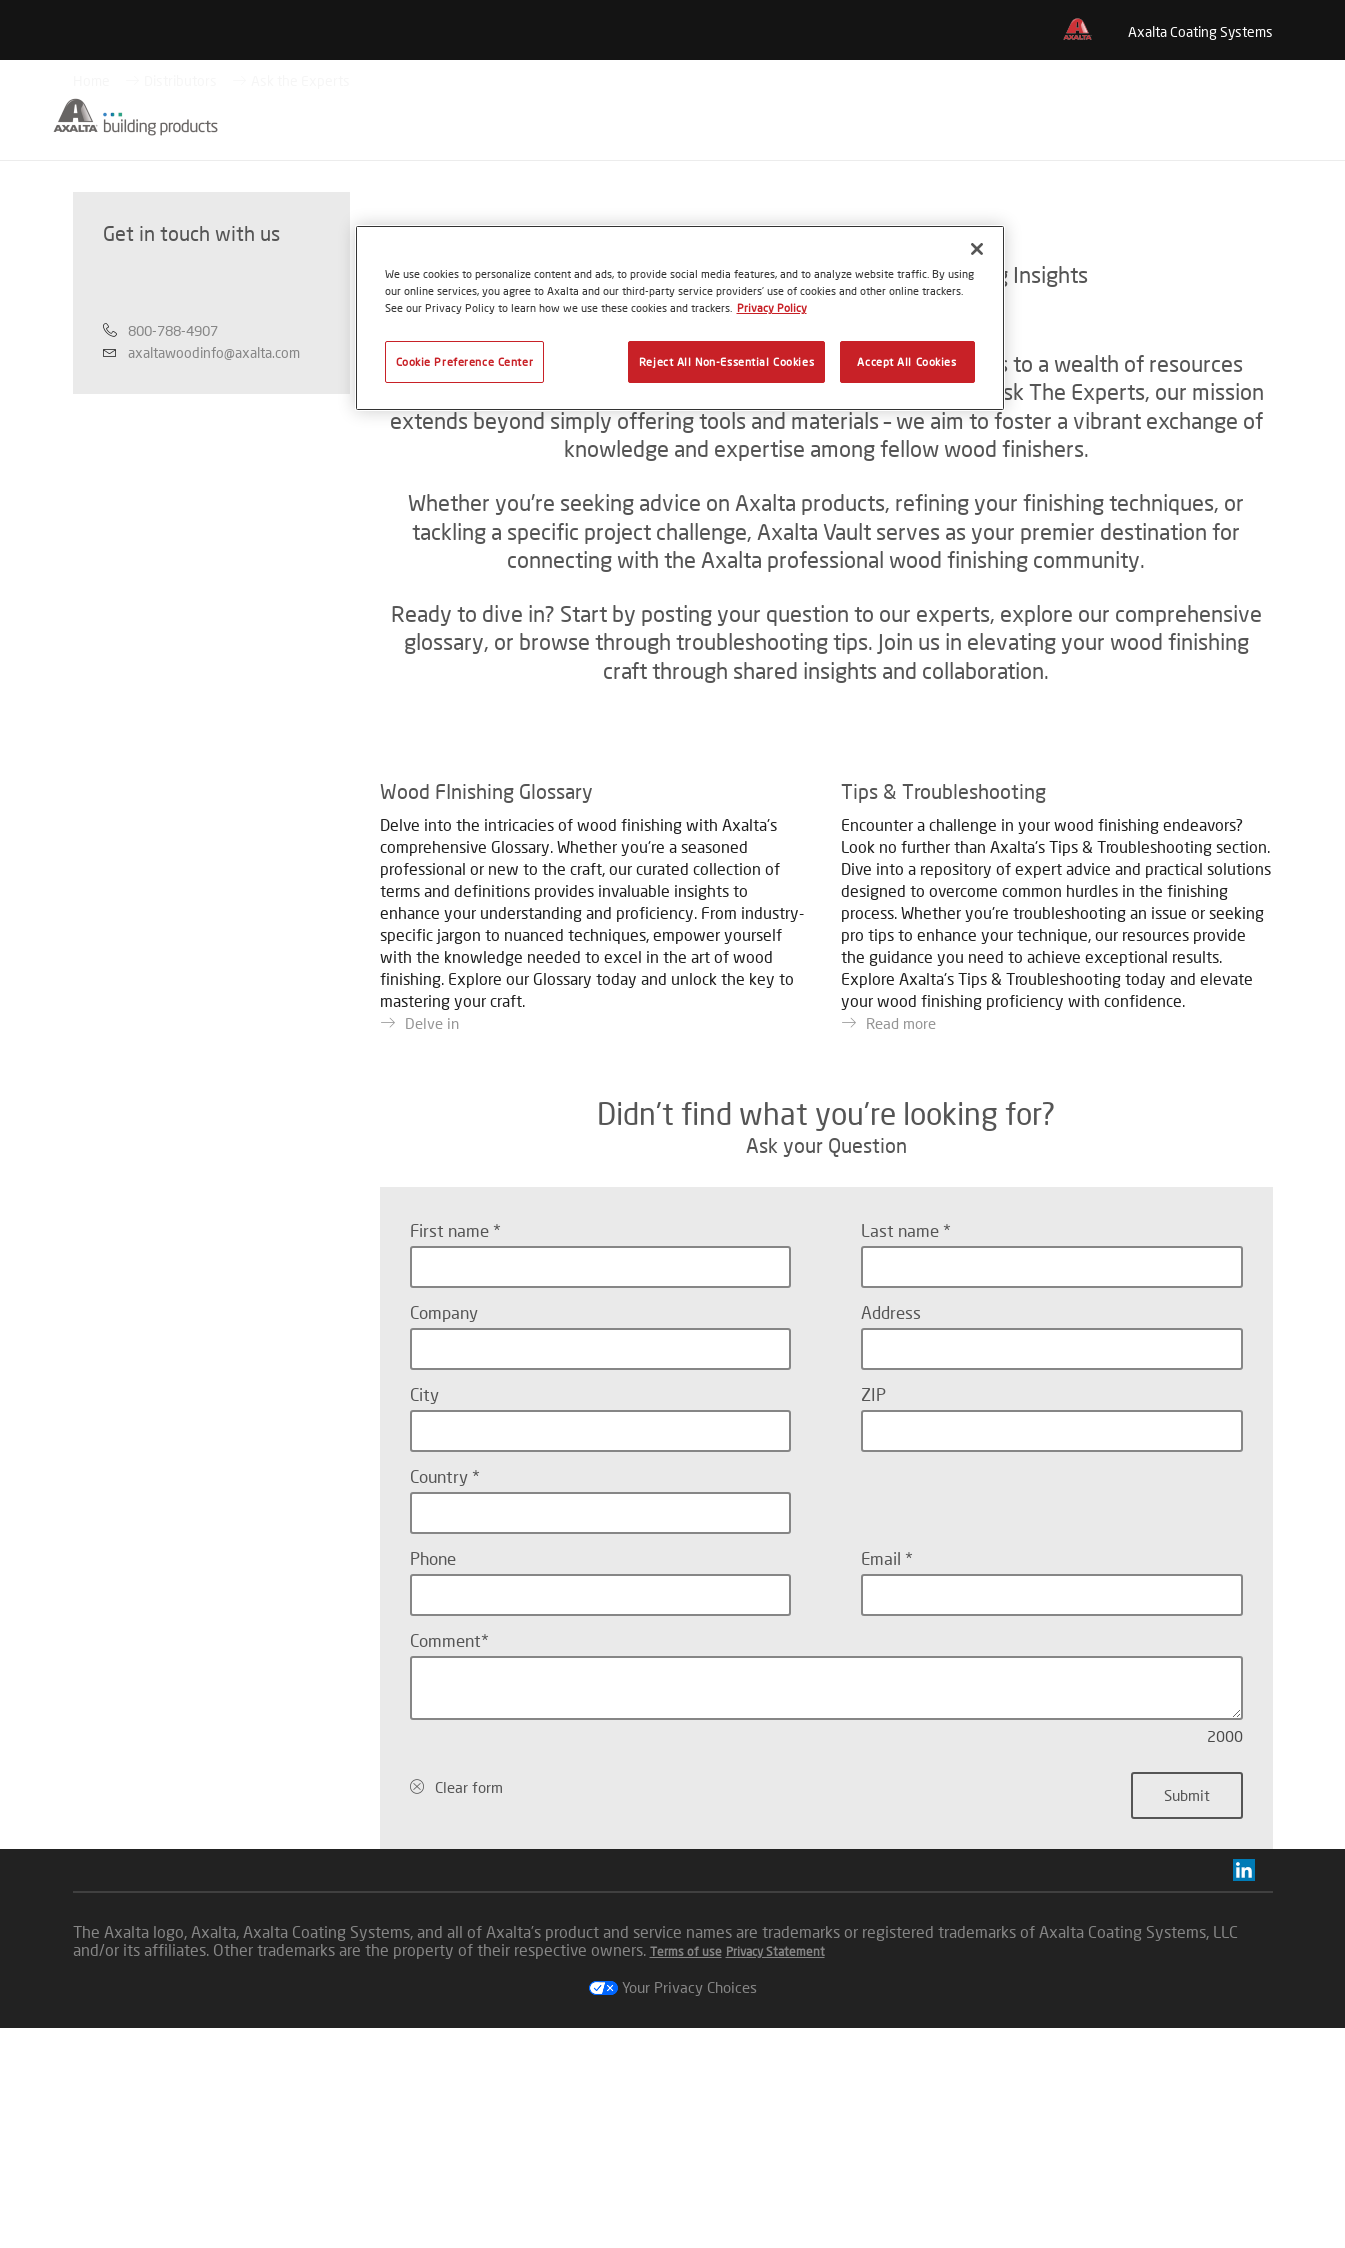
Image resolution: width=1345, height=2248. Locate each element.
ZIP (873, 1614)
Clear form (469, 2007)
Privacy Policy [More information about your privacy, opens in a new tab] (772, 307)
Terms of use (686, 2171)
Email (883, 1778)
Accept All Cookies (906, 361)
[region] (680, 318)
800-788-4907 (173, 430)
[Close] (977, 249)
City (424, 1614)
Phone (433, 1778)
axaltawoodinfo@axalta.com (214, 452)
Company (444, 1532)
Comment (445, 1860)
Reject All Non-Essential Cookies (726, 361)
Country (441, 1696)
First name (451, 1450)
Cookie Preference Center (465, 361)
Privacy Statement (775, 2171)
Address (891, 1532)
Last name (902, 1450)
